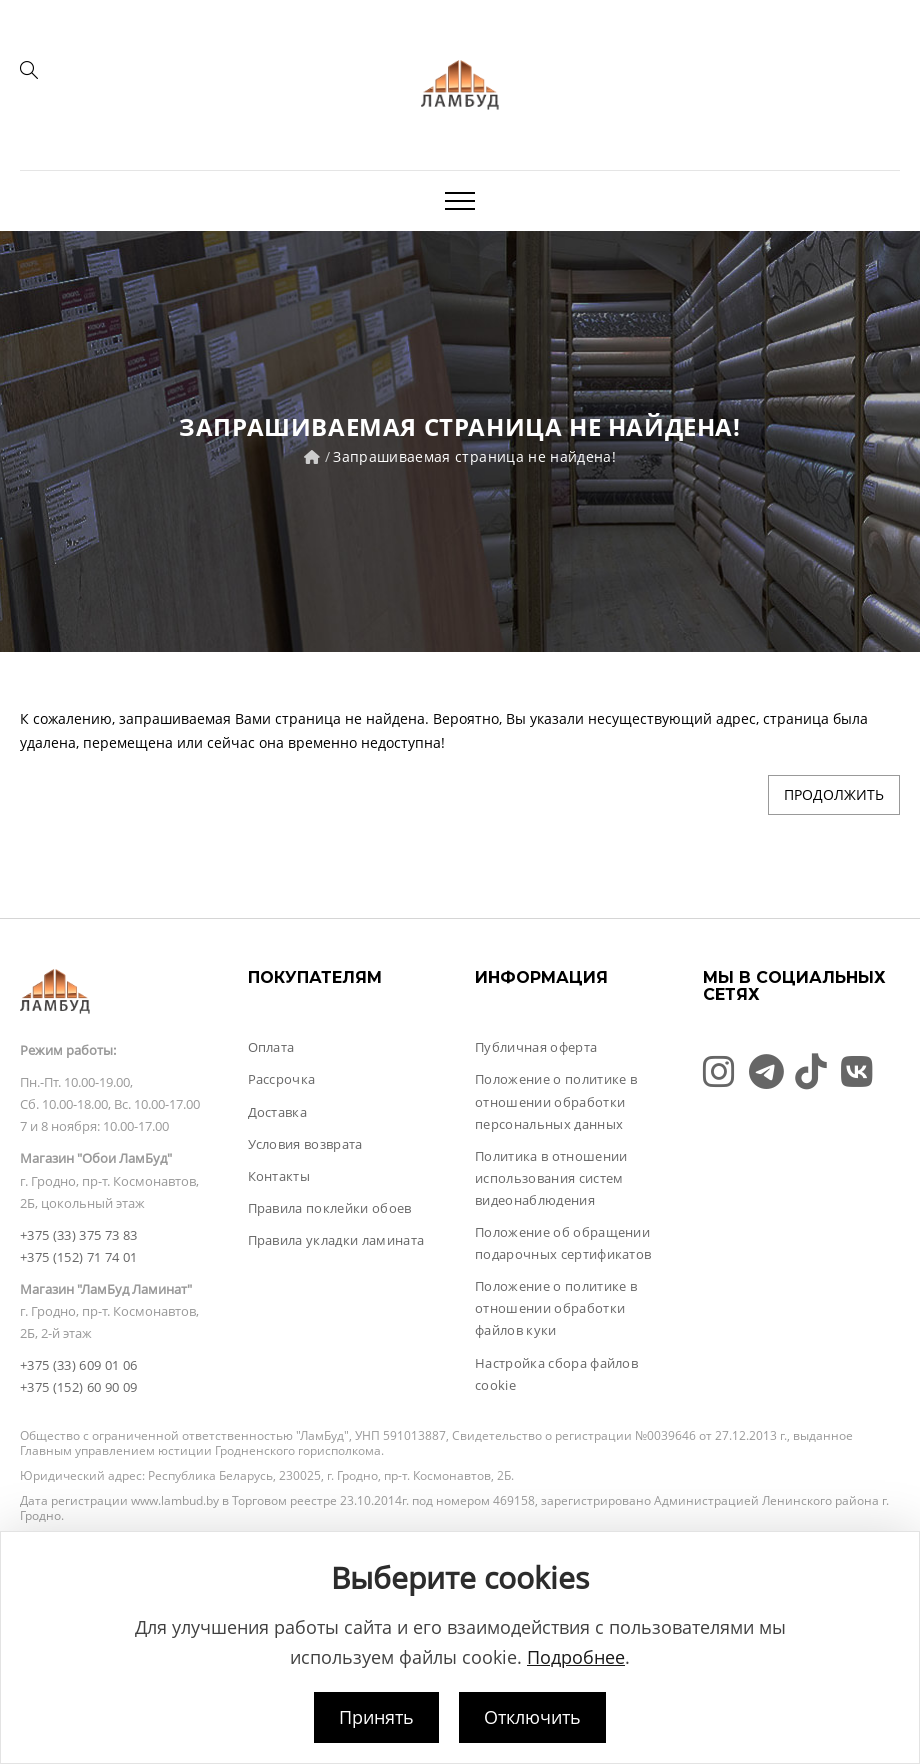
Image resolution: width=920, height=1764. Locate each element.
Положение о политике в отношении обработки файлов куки (556, 1308)
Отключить (532, 1717)
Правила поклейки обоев (330, 1208)
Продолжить (834, 794)
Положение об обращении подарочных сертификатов (563, 1243)
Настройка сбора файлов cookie (556, 1374)
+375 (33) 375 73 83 (78, 1235)
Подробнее (576, 1657)
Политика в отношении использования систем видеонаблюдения (551, 1178)
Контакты (279, 1176)
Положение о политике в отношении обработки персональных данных (556, 1101)
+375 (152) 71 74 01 (78, 1257)
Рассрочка (282, 1079)
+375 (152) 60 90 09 (78, 1387)
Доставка (278, 1112)
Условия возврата (305, 1144)
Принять (376, 1717)
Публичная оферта (536, 1047)
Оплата (271, 1047)
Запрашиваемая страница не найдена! (474, 456)
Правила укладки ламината (336, 1240)
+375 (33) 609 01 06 (78, 1365)
